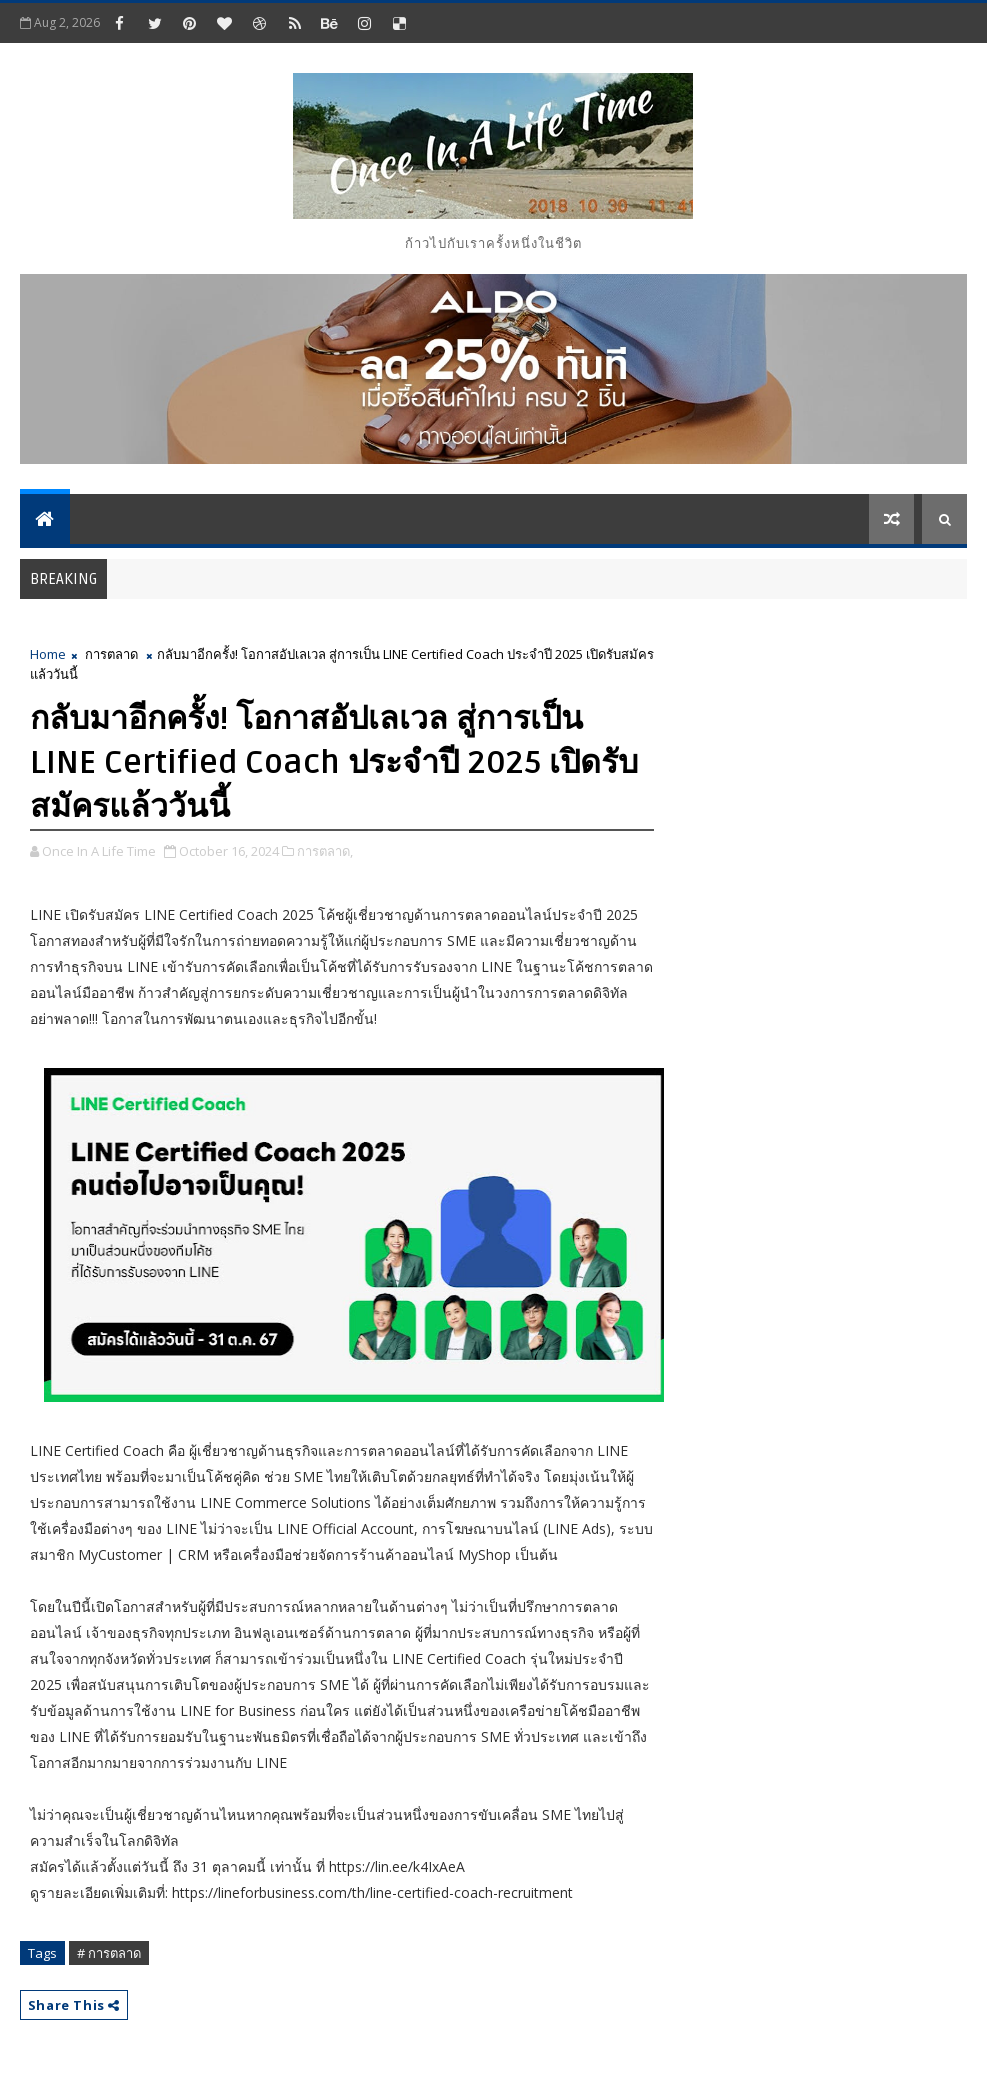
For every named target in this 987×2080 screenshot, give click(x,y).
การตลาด (111, 654)
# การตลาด (109, 1953)
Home (48, 654)
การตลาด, (325, 851)
